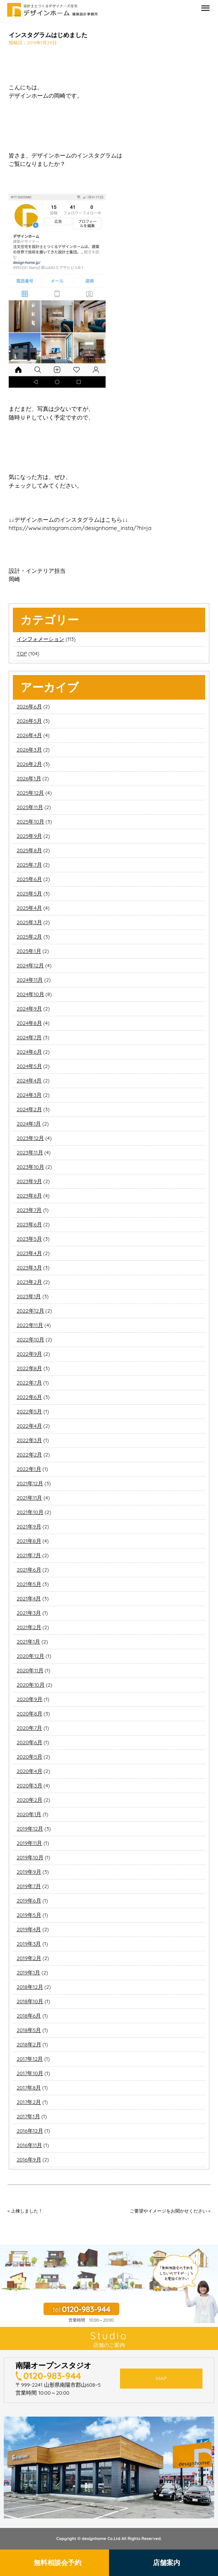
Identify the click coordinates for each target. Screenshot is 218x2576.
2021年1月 (28, 1641)
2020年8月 (29, 1713)
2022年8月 (29, 1368)
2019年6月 (29, 1900)
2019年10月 (30, 1857)
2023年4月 (29, 1253)
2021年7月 (29, 1555)
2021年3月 (29, 1612)
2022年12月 (30, 1310)
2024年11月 (30, 979)
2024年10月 (30, 994)
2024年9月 (29, 1008)
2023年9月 (29, 1181)
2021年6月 (29, 1569)
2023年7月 (29, 1210)
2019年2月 (29, 1958)
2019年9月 (29, 1871)
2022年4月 (29, 1425)
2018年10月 (30, 2001)
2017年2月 (29, 2102)
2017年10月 (30, 2073)
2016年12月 (30, 2130)
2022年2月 (29, 1454)
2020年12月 (30, 1656)
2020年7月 (29, 1728)
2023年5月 (29, 1238)
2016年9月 (29, 2159)
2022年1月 (29, 1469)
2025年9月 (29, 836)
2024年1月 (29, 1123)
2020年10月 (31, 1684)
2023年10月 (30, 1166)
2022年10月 (30, 1339)
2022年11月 (30, 1325)
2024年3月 (29, 1095)
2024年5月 (29, 1066)
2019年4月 (29, 1929)
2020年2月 (29, 1799)
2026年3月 (29, 749)
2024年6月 (29, 1051)
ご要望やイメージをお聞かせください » (170, 2211)
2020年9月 (29, 1699)
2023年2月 (29, 1282)
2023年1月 (29, 1296)
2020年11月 (30, 1670)
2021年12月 (30, 1483)
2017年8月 (29, 2087)
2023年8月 (29, 1195)
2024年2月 (29, 1109)
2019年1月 (28, 1972)
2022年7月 (29, 1382)
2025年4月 (29, 907)
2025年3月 (29, 922)
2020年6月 (29, 1742)
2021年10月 (30, 1512)
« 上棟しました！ (25, 2211)
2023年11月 (30, 1152)
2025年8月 (29, 850)
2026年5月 (29, 720)
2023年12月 (30, 1138)
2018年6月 (29, 2015)
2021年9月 (29, 1526)
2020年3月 (29, 1785)
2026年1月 (29, 778)
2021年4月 (29, 1598)
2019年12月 (30, 1828)
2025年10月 (30, 821)
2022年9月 (29, 1353)
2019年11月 (29, 1843)
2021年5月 (29, 1584)
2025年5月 (29, 893)
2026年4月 (29, 735)
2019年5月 (29, 1915)
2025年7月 (29, 864)
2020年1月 (29, 1814)
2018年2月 (29, 2044)
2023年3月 (29, 1267)
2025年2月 (29, 936)
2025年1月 (29, 951)
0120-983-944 (52, 2376)
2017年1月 (28, 2116)
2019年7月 (29, 1886)
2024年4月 (29, 1080)
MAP (161, 2378)
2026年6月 (29, 706)
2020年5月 (29, 1756)
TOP (22, 653)
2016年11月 (29, 2145)
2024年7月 (29, 1037)
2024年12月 (30, 965)
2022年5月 (29, 1411)
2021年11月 (29, 1497)
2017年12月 (30, 2058)
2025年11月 (30, 807)
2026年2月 (29, 764)
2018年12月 (30, 1986)
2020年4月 (29, 1771)
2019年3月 (29, 1943)
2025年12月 (30, 792)
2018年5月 (29, 2030)
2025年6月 (29, 879)
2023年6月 (29, 1224)
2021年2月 (29, 1627)
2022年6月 (29, 1397)
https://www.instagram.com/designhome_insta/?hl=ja (80, 528)
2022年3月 (29, 1440)
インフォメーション (40, 639)
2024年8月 (29, 1023)
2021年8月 (29, 1540)
